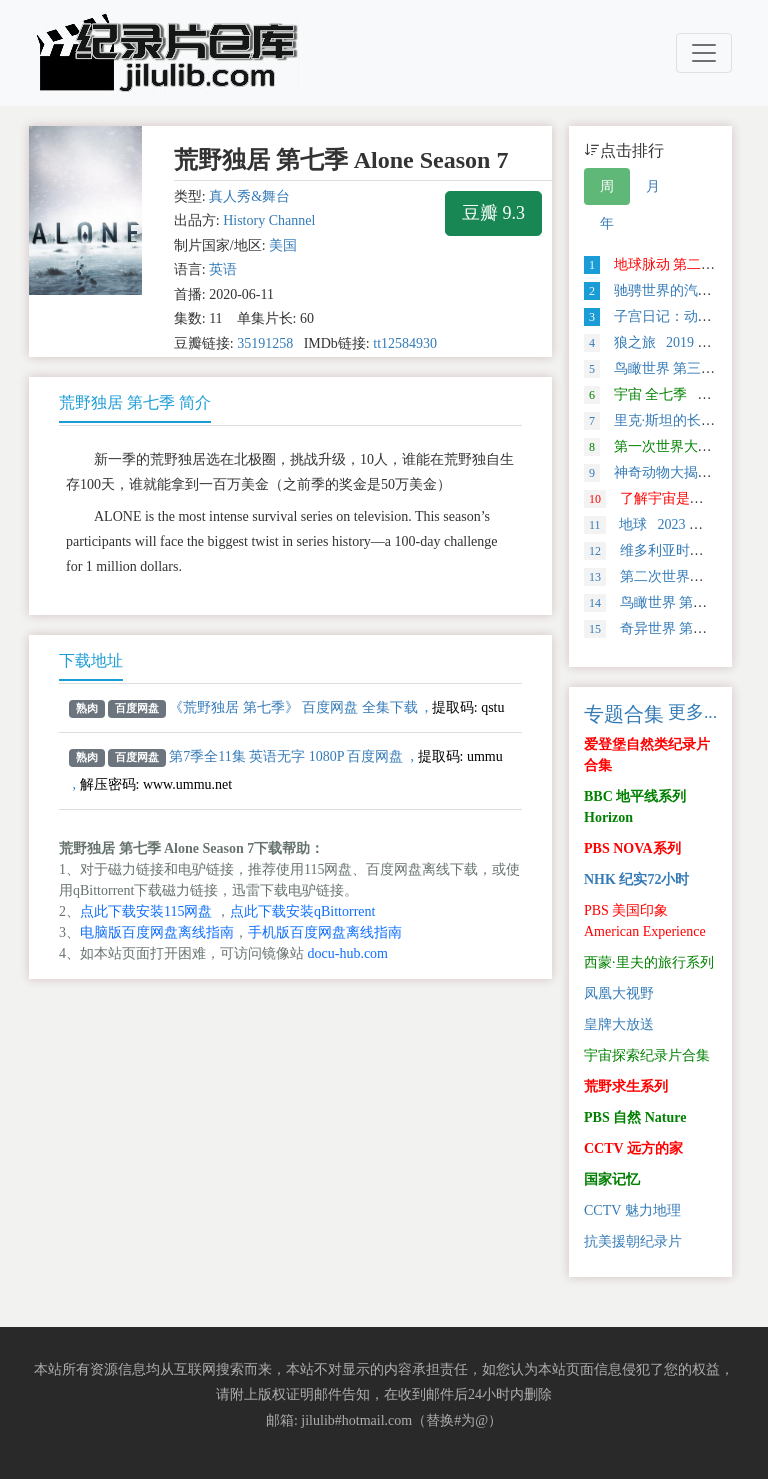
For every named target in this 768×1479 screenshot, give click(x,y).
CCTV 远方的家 (633, 1148)
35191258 (265, 343)
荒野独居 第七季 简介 (135, 402)
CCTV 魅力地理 (632, 1210)
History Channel (269, 220)
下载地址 (91, 660)
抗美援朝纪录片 (633, 1241)
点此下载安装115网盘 (146, 911)
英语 (223, 269)
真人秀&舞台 (249, 196)
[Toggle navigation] (704, 53)
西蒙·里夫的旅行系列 (649, 962)
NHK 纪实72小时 (636, 879)
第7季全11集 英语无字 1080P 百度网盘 (286, 756)
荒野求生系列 (626, 1086)
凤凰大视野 (619, 993)
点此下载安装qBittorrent (302, 911)
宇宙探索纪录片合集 (647, 1055)
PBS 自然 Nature (635, 1117)
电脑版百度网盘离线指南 (157, 932)
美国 (283, 245)
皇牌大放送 (619, 1024)
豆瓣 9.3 (493, 213)
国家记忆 (612, 1179)
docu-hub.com (348, 953)
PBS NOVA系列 (632, 848)
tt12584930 (405, 343)
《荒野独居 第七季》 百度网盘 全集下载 (293, 707)
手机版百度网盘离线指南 (325, 932)
